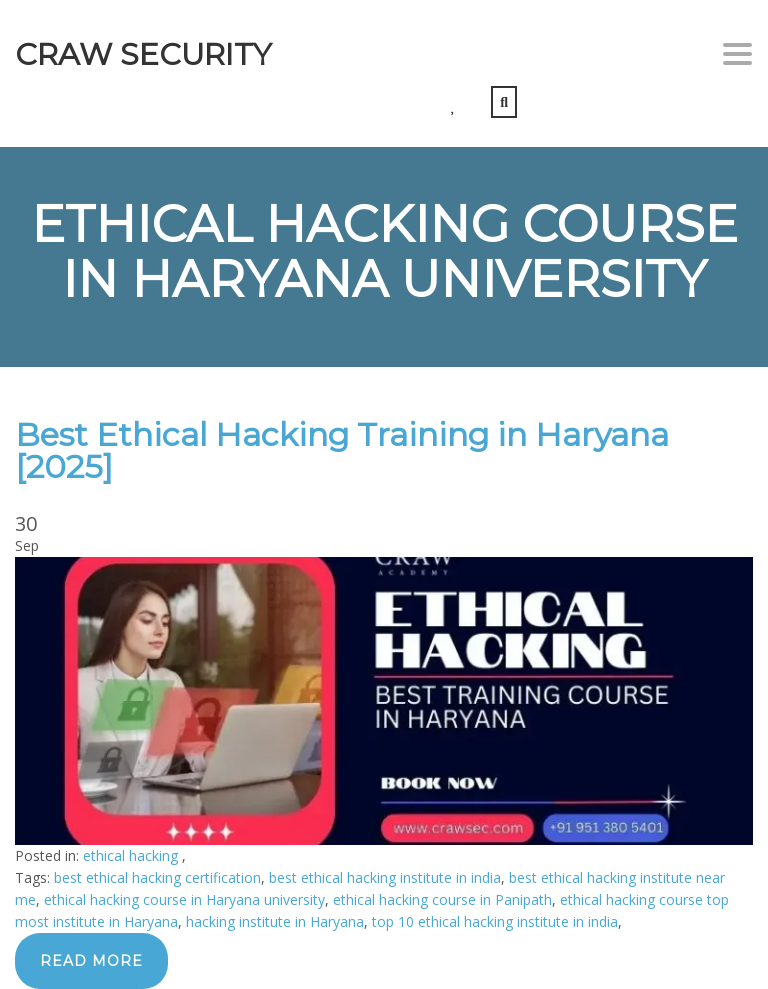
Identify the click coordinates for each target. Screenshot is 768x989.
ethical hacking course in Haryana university (184, 899)
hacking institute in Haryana (275, 921)
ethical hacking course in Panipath (442, 899)
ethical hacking (132, 855)
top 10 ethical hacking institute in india (495, 921)
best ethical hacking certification (157, 877)
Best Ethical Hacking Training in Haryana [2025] (342, 450)
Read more (91, 961)
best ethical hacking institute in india (385, 877)
